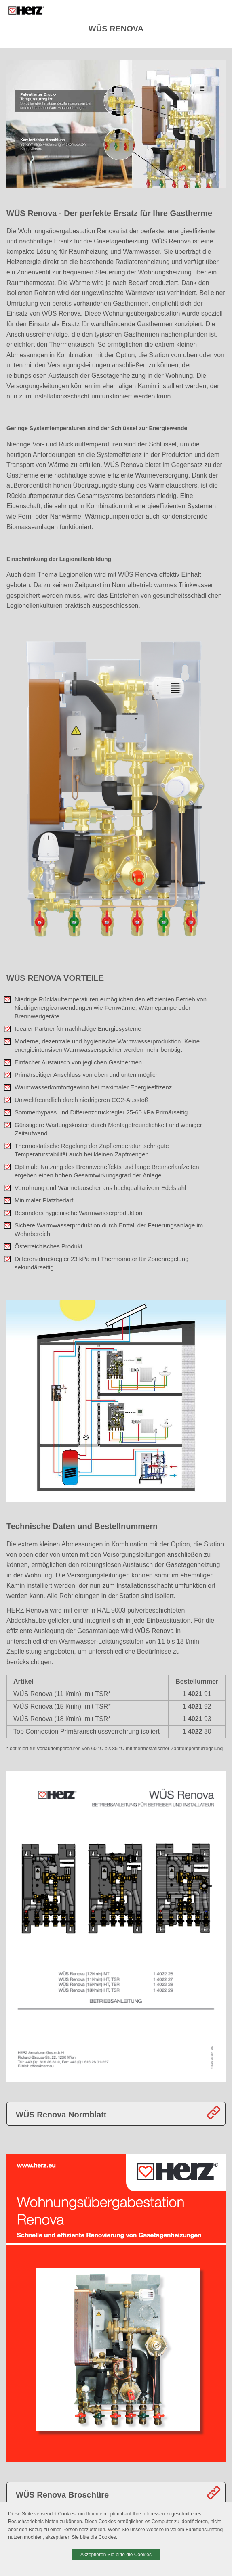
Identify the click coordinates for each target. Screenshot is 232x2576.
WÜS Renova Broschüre (62, 2494)
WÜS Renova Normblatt (61, 2114)
